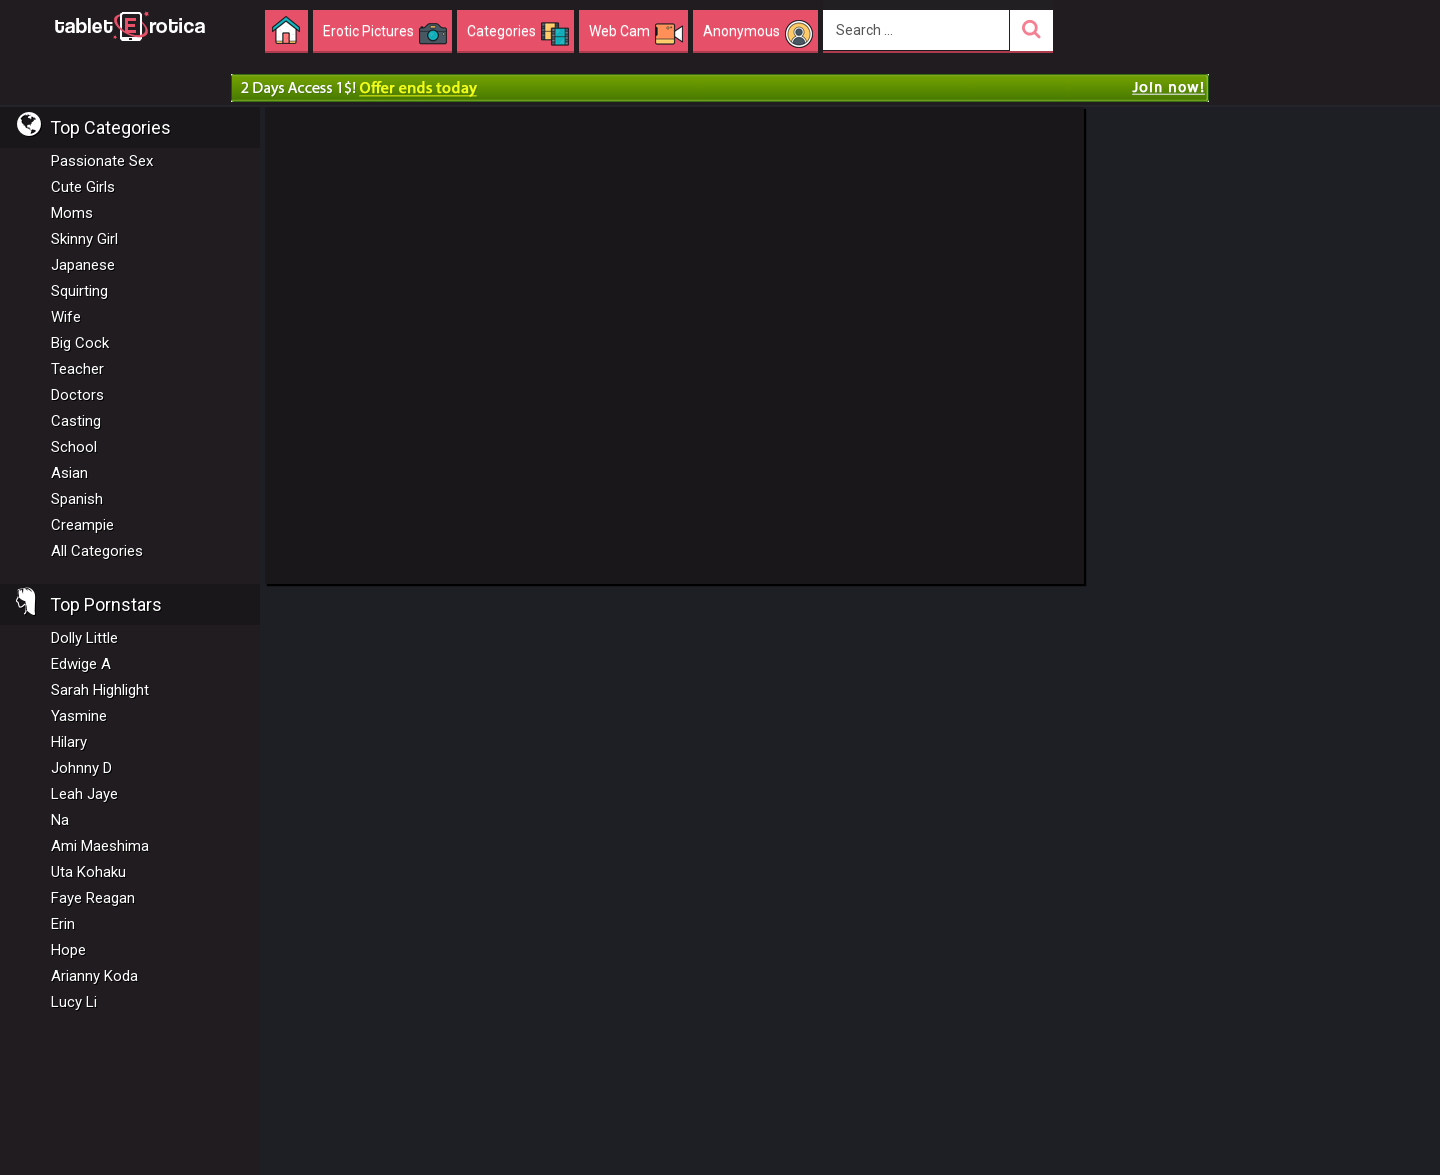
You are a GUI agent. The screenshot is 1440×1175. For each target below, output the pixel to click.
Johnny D (81, 768)
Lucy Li (74, 1002)
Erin (63, 924)
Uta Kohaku (88, 872)
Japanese (83, 265)
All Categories (97, 551)
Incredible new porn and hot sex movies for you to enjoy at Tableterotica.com (130, 25)
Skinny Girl (84, 239)
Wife (66, 317)
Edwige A (81, 664)
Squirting (79, 291)
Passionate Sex (102, 161)
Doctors (77, 395)
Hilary (69, 742)
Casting (76, 421)
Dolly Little (84, 638)
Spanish (77, 499)
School (74, 447)
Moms (72, 213)
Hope (68, 950)
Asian (69, 473)
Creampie (82, 525)
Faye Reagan (93, 898)
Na (60, 820)
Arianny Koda (94, 976)
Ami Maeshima (100, 846)
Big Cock (80, 343)
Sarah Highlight (100, 690)
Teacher (77, 369)
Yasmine (79, 716)
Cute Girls (83, 187)
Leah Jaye (84, 794)
